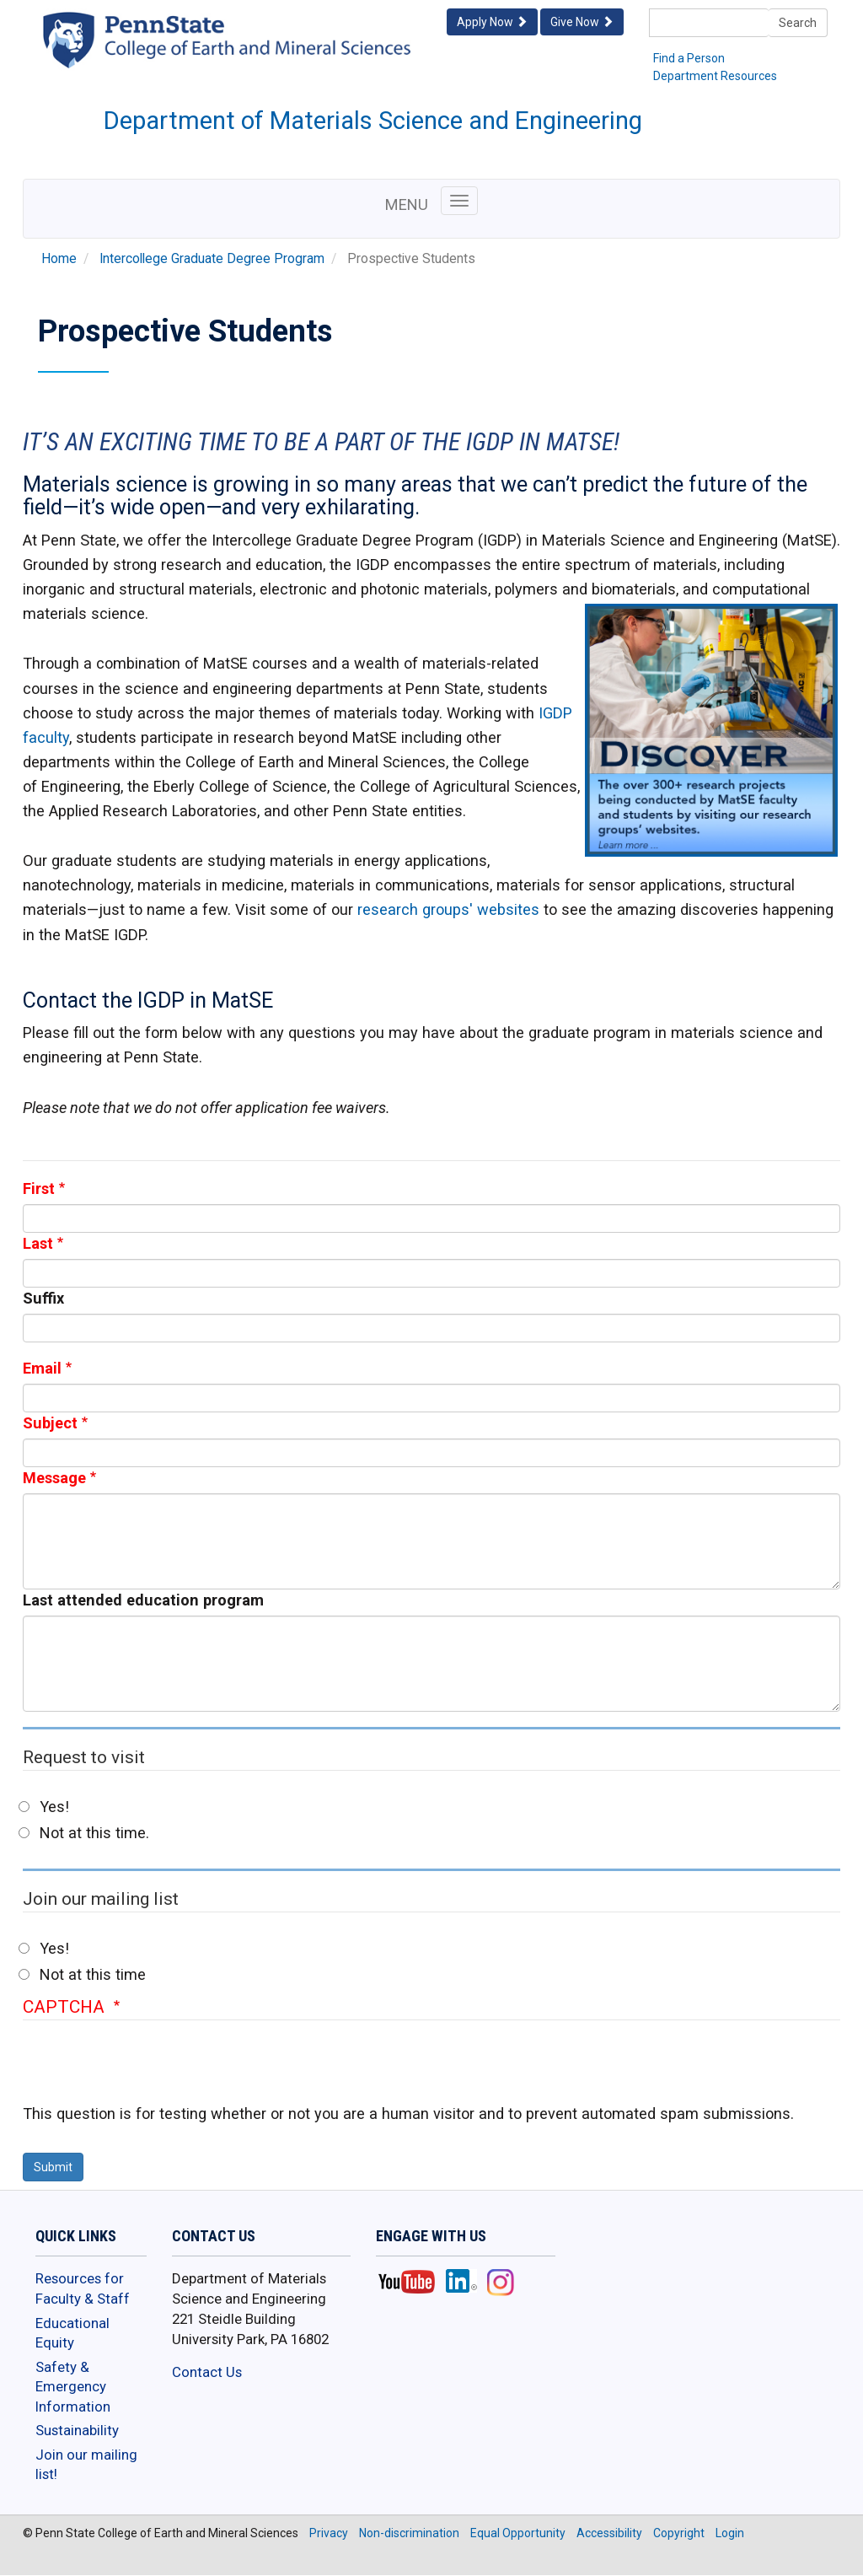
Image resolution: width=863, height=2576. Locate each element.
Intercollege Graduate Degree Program (211, 258)
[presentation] (151, 2070)
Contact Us (207, 2372)
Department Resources (715, 76)
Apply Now (492, 22)
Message (54, 1478)
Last (38, 1243)
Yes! (54, 1806)
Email (42, 1368)
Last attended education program (143, 1600)
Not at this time (93, 1974)
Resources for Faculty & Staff (82, 2288)
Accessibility (609, 2533)
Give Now (582, 22)
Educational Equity (72, 2333)
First (39, 1188)
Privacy (328, 2533)
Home (59, 258)
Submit (53, 2167)
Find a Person (689, 58)
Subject (50, 1423)
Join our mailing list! (86, 2464)
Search (798, 23)
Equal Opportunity (518, 2533)
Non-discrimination (409, 2533)
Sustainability (77, 2430)
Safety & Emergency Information (72, 2386)
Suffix (43, 1298)
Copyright (679, 2533)
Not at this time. (94, 1833)
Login (730, 2533)
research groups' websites (448, 909)
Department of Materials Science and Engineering (373, 120)
